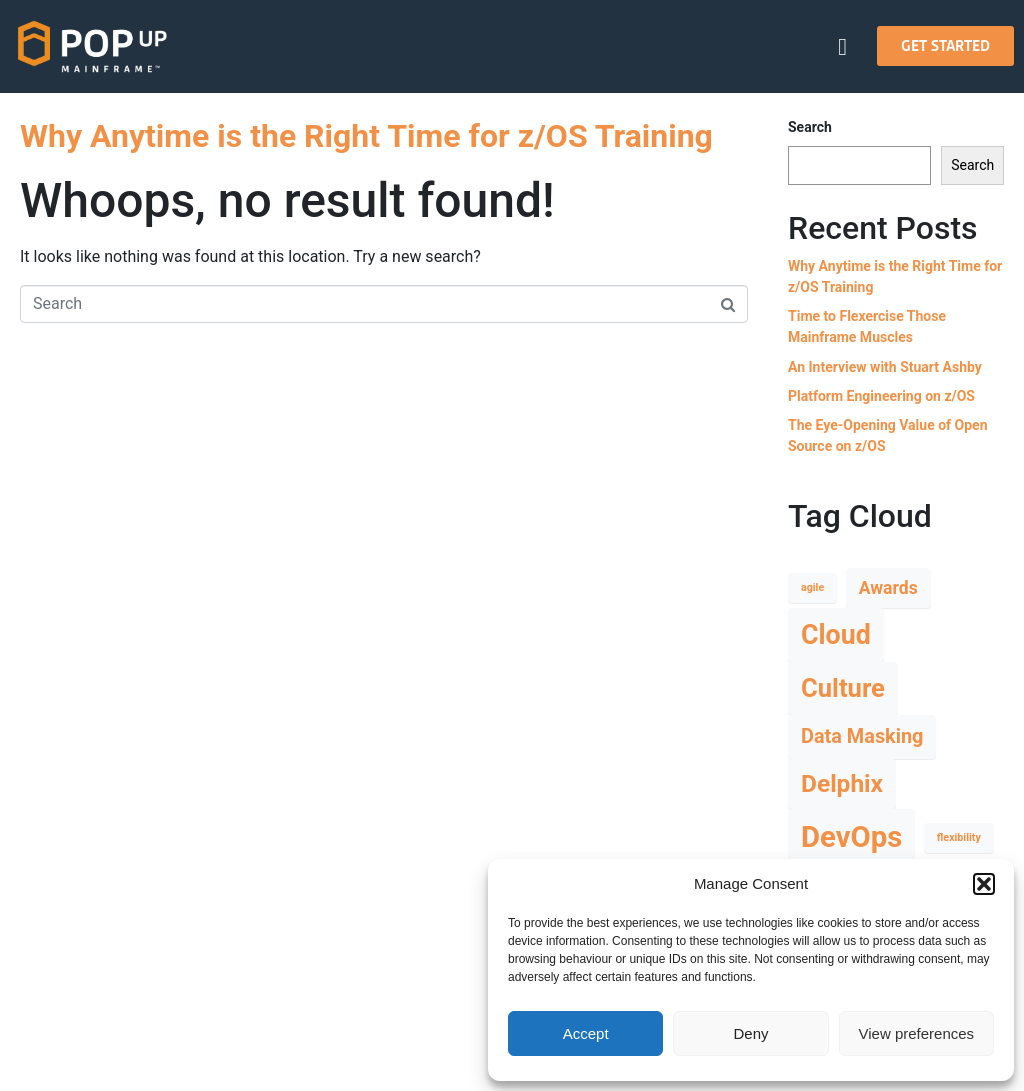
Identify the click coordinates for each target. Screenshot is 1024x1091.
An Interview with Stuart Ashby (885, 367)
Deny (750, 1033)
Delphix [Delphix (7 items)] (842, 783)
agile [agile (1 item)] (812, 587)
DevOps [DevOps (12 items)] (851, 837)
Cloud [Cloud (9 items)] (836, 635)
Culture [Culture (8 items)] (843, 688)
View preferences (917, 1033)
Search (810, 127)
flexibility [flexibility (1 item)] (959, 837)
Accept (586, 1033)
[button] (984, 884)
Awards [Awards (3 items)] (888, 588)
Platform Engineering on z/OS (881, 396)
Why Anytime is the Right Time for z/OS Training (366, 136)
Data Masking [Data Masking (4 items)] (862, 736)
